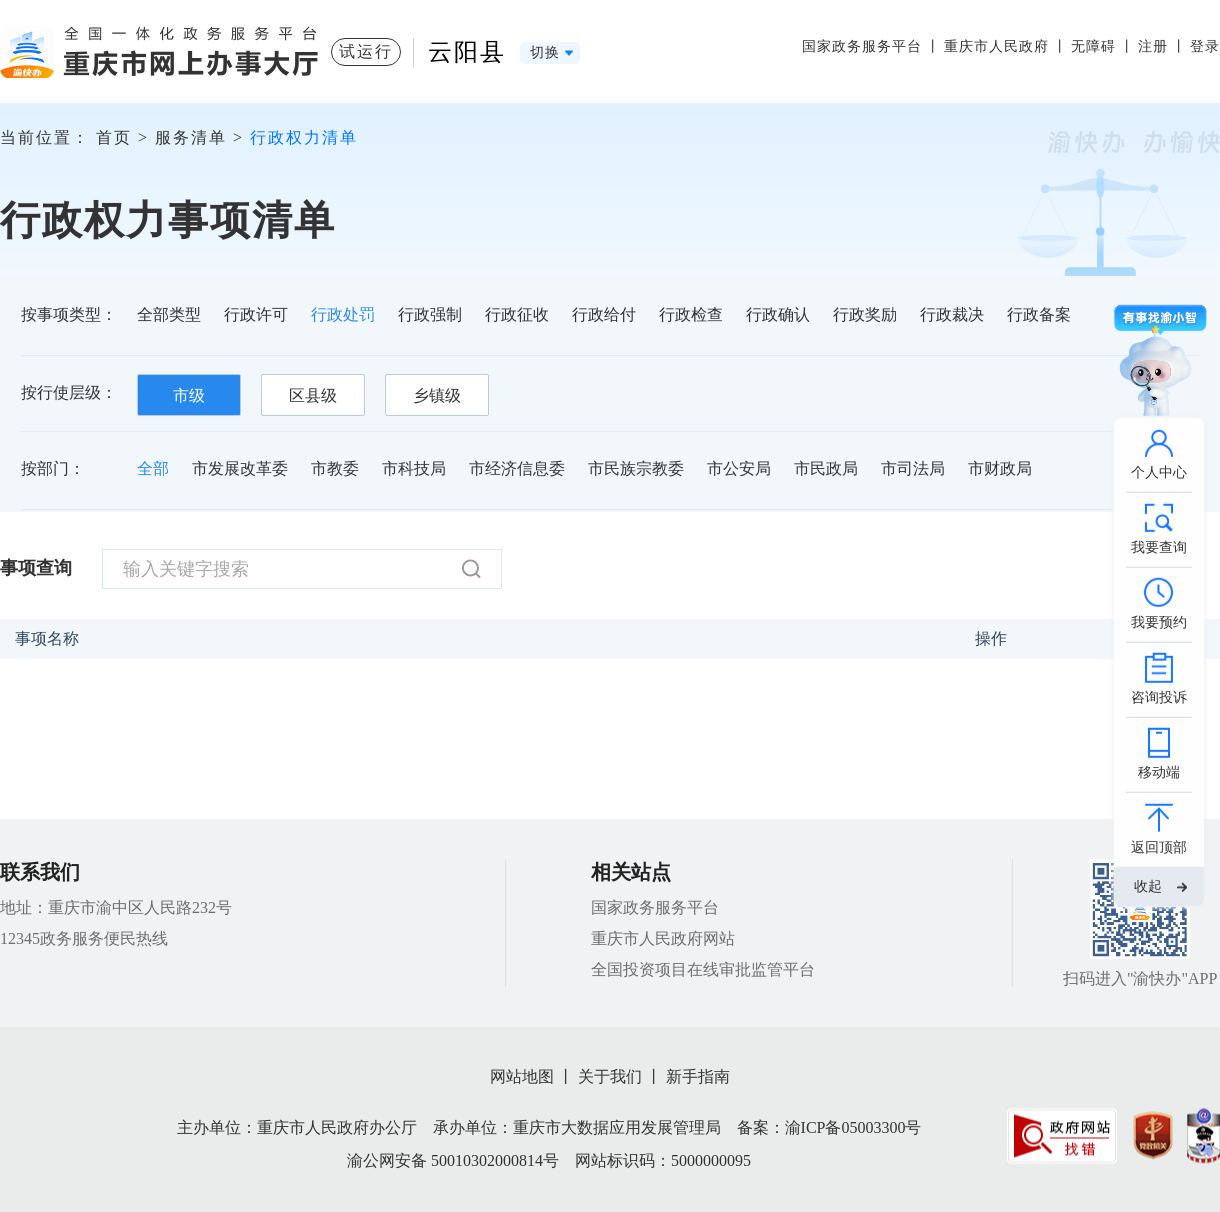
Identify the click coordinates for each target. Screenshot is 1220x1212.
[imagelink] (1062, 1135)
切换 (545, 52)
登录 (1205, 46)
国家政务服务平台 (862, 46)
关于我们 (610, 1076)
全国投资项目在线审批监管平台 (703, 969)
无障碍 (1093, 46)
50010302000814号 (495, 1160)
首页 (114, 137)
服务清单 (191, 137)
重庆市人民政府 (996, 46)
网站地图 (522, 1076)
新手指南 (698, 1076)
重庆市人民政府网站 (663, 938)
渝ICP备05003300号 (853, 1127)
